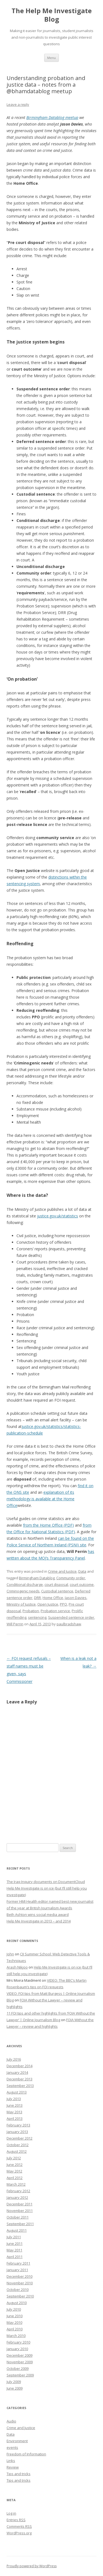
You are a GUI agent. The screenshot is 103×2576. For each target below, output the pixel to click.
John (10, 1954)
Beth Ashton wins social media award (38, 1914)
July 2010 (14, 2309)
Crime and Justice (62, 1571)
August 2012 (17, 2151)
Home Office (53, 1597)
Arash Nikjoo (17, 1967)
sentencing (37, 1617)
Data (82, 1571)
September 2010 (20, 2296)
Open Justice (47, 1604)
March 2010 (16, 2335)
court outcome (82, 1584)
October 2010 (18, 2289)
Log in (11, 2513)
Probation (31, 1610)
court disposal (56, 1584)
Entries (16, 2519)
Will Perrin (15, 1623)
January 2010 (17, 2348)
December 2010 (19, 2276)
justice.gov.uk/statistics (57, 1216)
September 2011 (20, 2223)
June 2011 (15, 2243)
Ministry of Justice (21, 1604)
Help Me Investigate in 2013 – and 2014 (39, 1921)
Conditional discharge (25, 1584)
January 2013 (17, 2131)
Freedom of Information (26, 2454)
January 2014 (17, 2072)
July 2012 (14, 2157)
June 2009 (15, 2388)
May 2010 (14, 2322)
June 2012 (15, 2164)
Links (11, 2460)
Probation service (55, 1610)
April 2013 (15, 2118)
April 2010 (15, 2329)
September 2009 (20, 2375)
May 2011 (14, 2250)
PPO (63, 1604)
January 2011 (17, 2269)
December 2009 (19, 2355)
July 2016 (14, 2059)
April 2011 (15, 2256)
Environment (17, 2440)
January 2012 (17, 2197)
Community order (70, 1577)
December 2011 (19, 2204)
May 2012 (14, 2171)
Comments (19, 2526)
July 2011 (14, 2236)
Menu (51, 58)
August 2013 (17, 2092)
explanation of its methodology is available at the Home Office (40, 1499)
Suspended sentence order (71, 1617)
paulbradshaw (69, 1623)
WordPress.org (19, 2532)
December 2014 (19, 2065)
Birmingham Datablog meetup (52, 117)
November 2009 (20, 2361)
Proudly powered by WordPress (32, 2566)
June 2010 (15, 2315)
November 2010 (20, 2282)
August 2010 (17, 2302)
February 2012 (18, 2190)
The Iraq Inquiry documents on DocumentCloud (46, 1881)
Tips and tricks (18, 2473)
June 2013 (15, 2105)
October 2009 (18, 2368)
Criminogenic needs (23, 1591)
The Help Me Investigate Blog (52, 15)
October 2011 (18, 2217)
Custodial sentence (57, 1591)
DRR (37, 1597)
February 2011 (18, 2263)
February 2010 (18, 2342)
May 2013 (14, 2111)
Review (13, 2467)
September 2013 (20, 2085)
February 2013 (18, 2125)
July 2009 (14, 2381)
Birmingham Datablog (37, 1577)
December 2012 (19, 2138)
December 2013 (19, 2079)
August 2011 (17, 2230)
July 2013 (14, 2098)
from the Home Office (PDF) (48, 1525)
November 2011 (20, 2210)
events (12, 2447)
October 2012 (18, 2144)
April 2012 (15, 2177)
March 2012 (16, 2184)
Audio (11, 2421)
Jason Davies (76, 1597)
